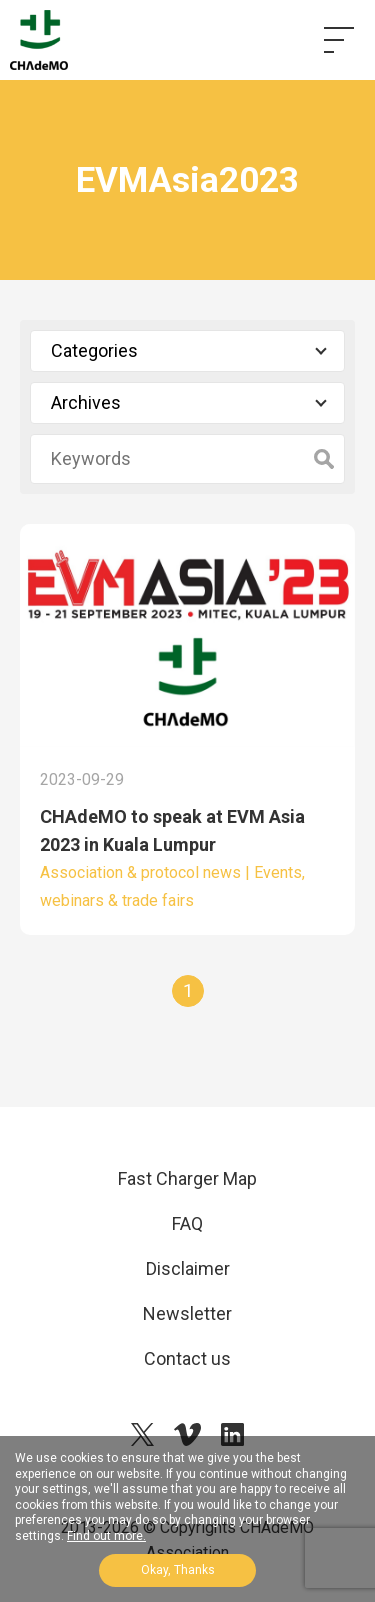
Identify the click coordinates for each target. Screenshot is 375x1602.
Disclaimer (188, 1268)
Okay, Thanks (178, 1570)
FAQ (187, 1223)
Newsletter (187, 1313)
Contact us (187, 1358)
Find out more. (106, 1536)
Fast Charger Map (187, 1178)
